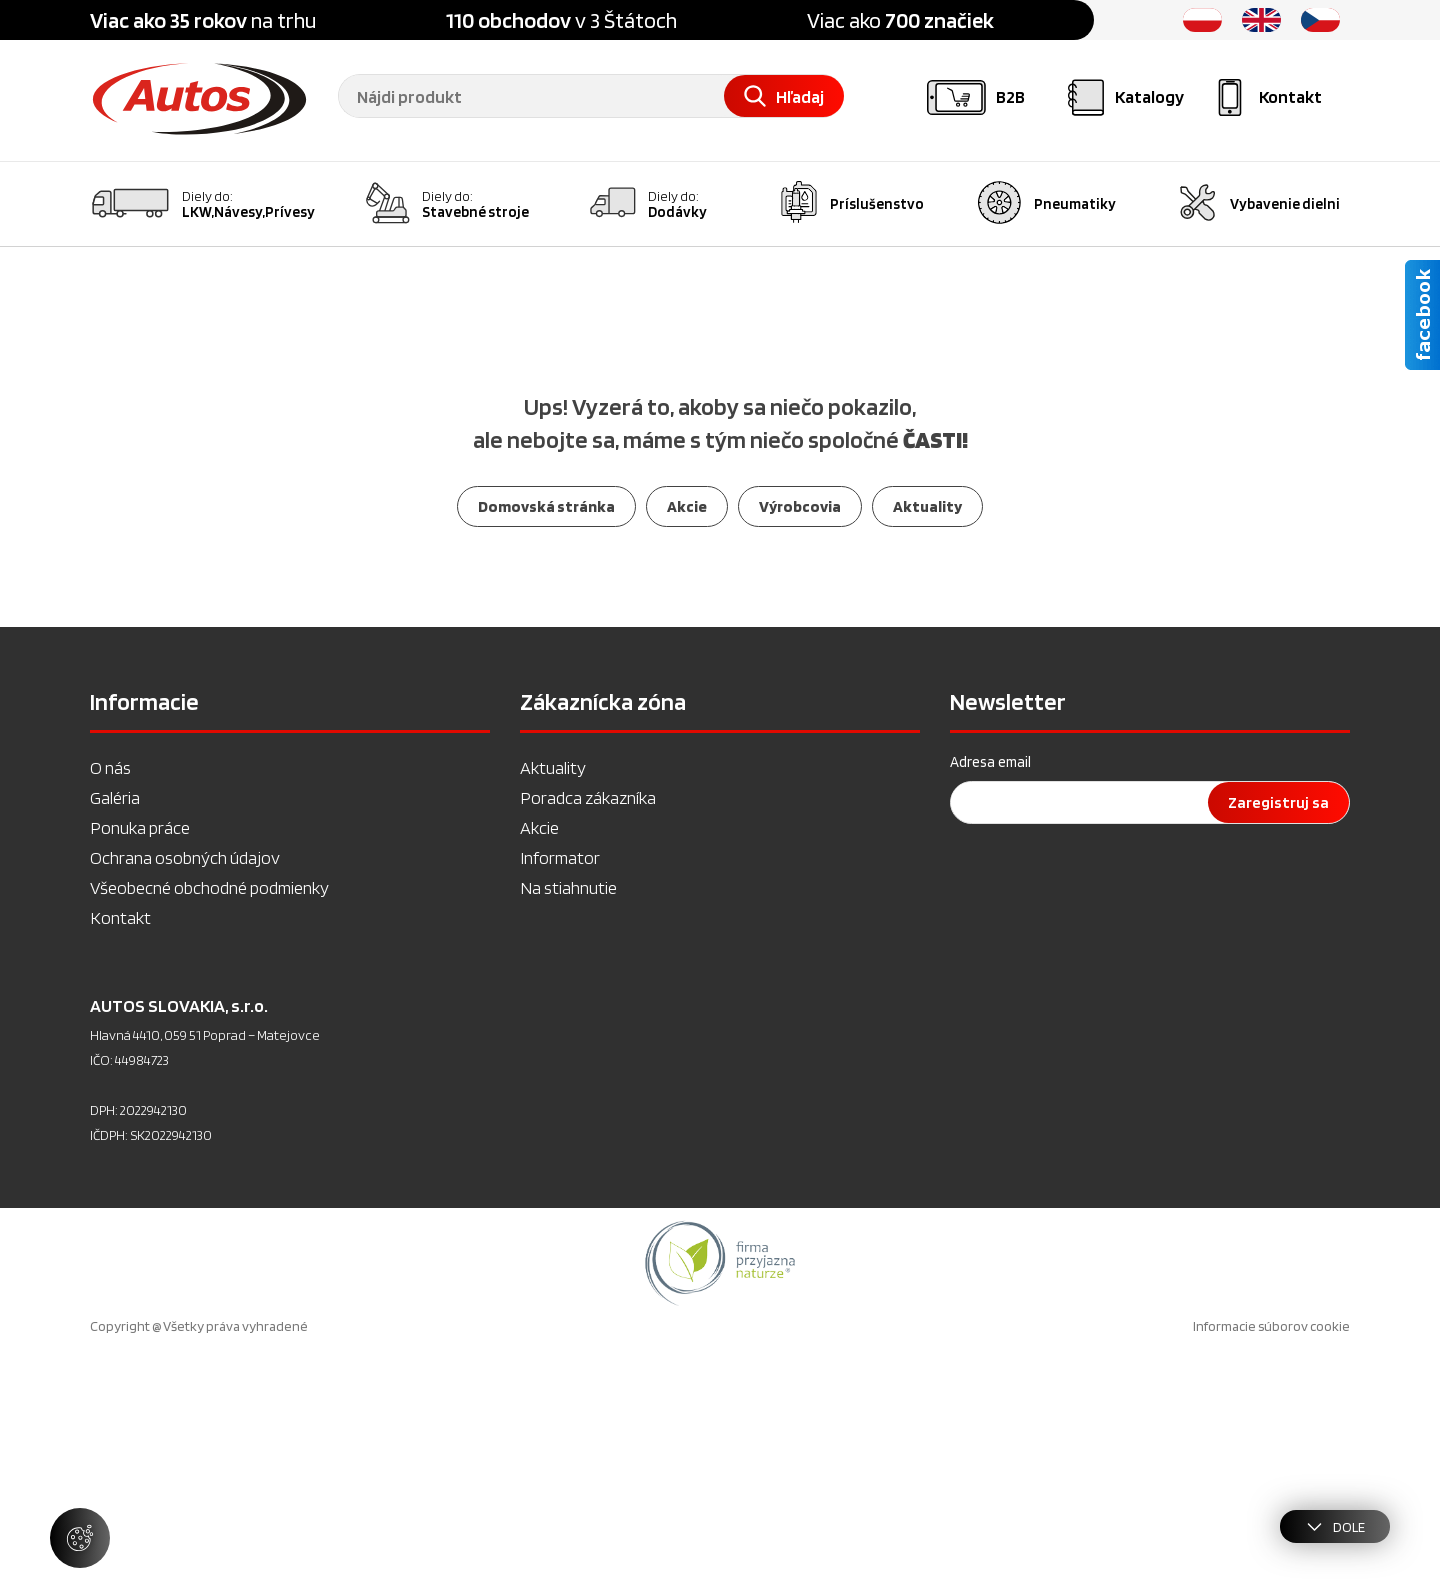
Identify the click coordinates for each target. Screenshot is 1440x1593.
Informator (560, 1096)
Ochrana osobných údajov (185, 1096)
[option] (720, 1502)
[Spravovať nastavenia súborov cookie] (80, 1538)
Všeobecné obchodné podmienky (209, 1126)
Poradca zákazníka (588, 1036)
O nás (110, 1006)
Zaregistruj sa (1278, 1041)
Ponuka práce (140, 1066)
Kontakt (120, 1156)
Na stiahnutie (568, 1126)
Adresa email (990, 1001)
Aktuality (553, 1006)
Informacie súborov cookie (1271, 1565)
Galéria (115, 1036)
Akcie (539, 1066)
